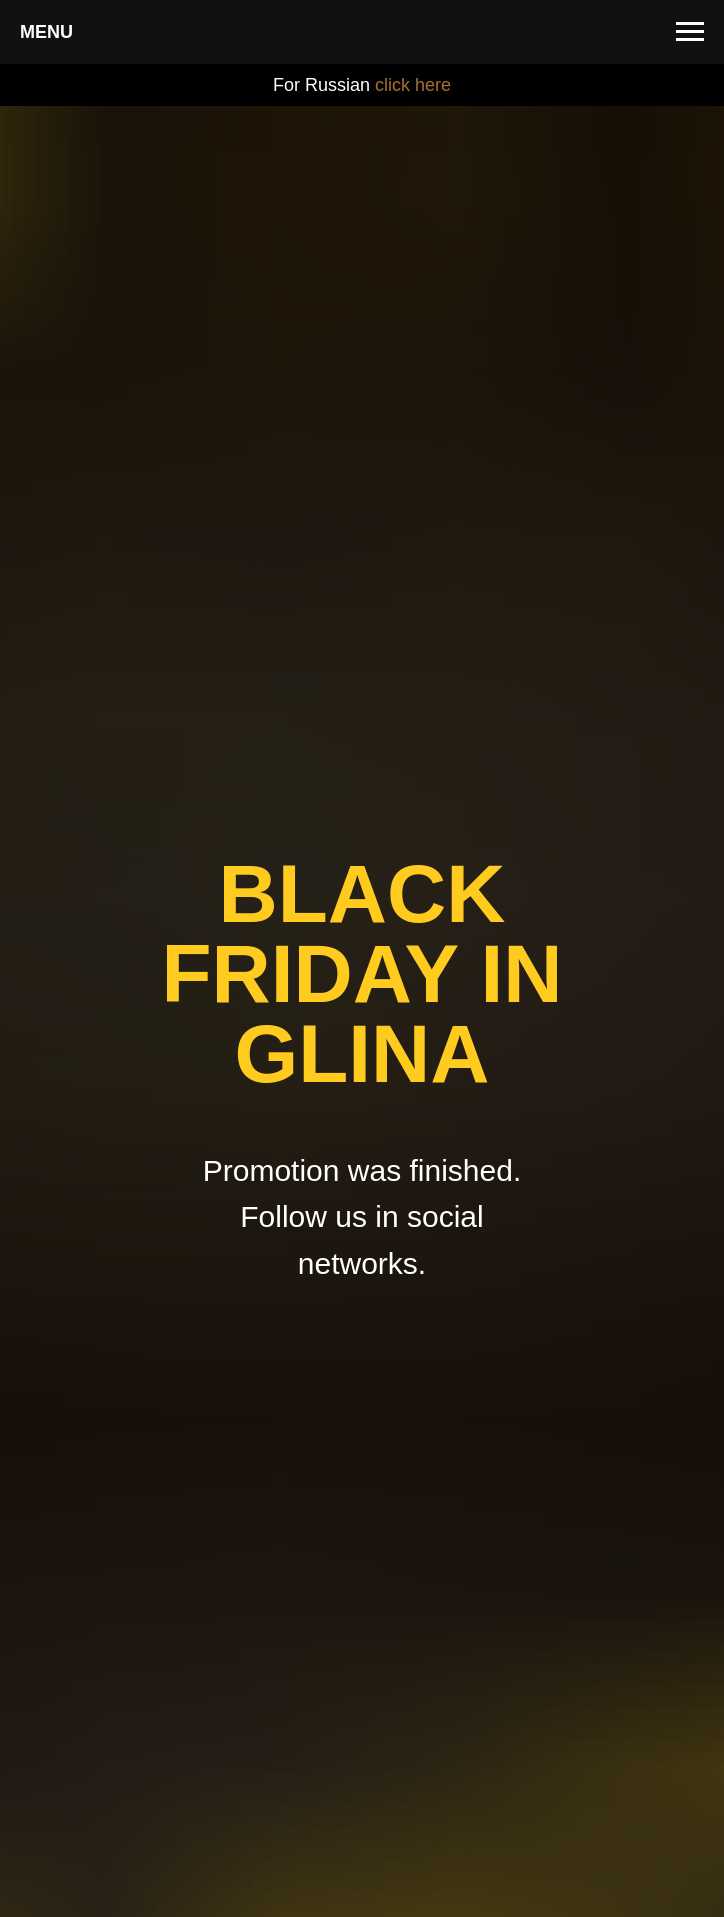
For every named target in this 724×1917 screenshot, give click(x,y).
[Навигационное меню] (690, 32)
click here (413, 85)
